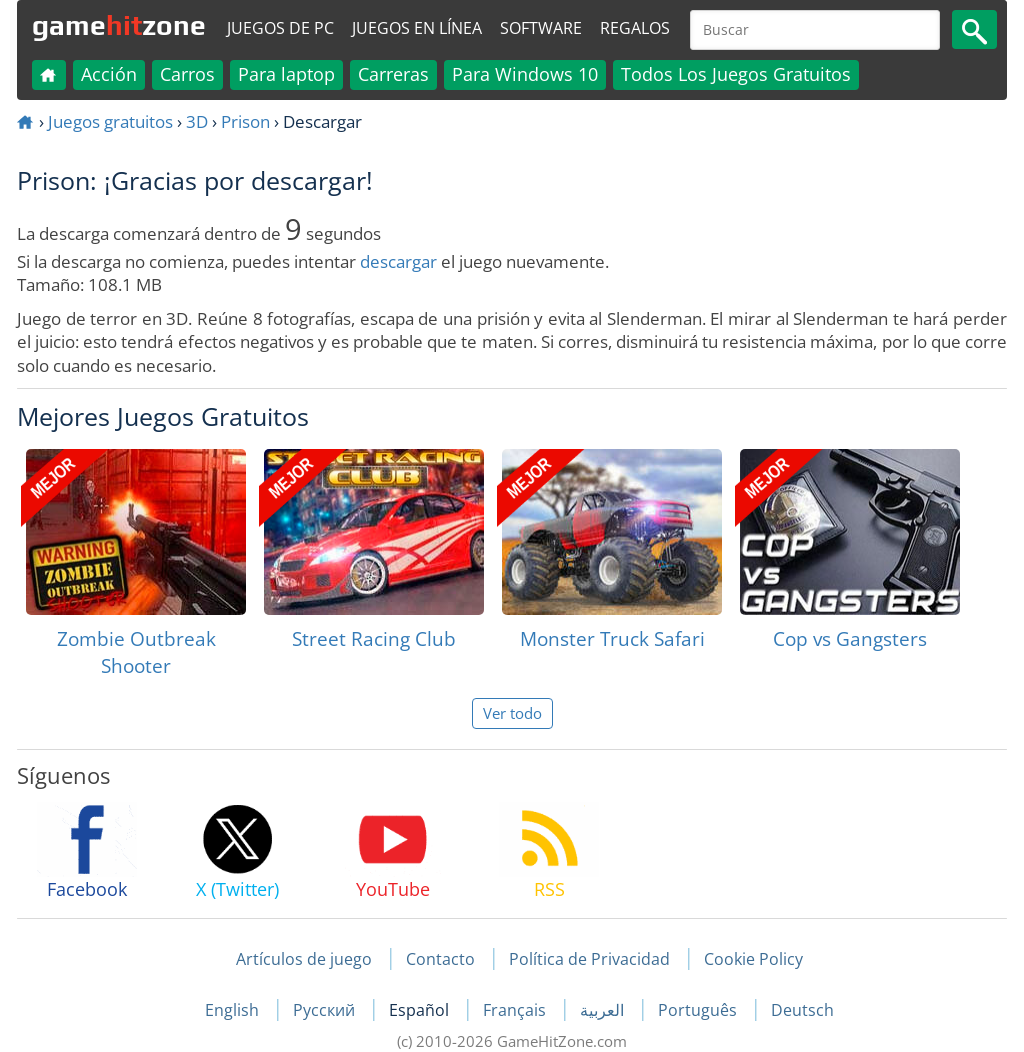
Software (541, 28)
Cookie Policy (753, 959)
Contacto (440, 959)
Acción (109, 74)
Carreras (393, 74)
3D (197, 121)
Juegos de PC (280, 28)
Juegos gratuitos (110, 121)
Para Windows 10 (525, 74)
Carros (187, 74)
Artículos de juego (304, 959)
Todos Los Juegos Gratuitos (736, 74)
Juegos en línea (417, 28)
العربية (604, 1010)
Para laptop (286, 74)
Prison (245, 121)
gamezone (119, 25)
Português (699, 1010)
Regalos (635, 28)
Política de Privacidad (589, 959)
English (234, 1010)
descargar (398, 261)
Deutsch (802, 1010)
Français (516, 1010)
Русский (326, 1010)
